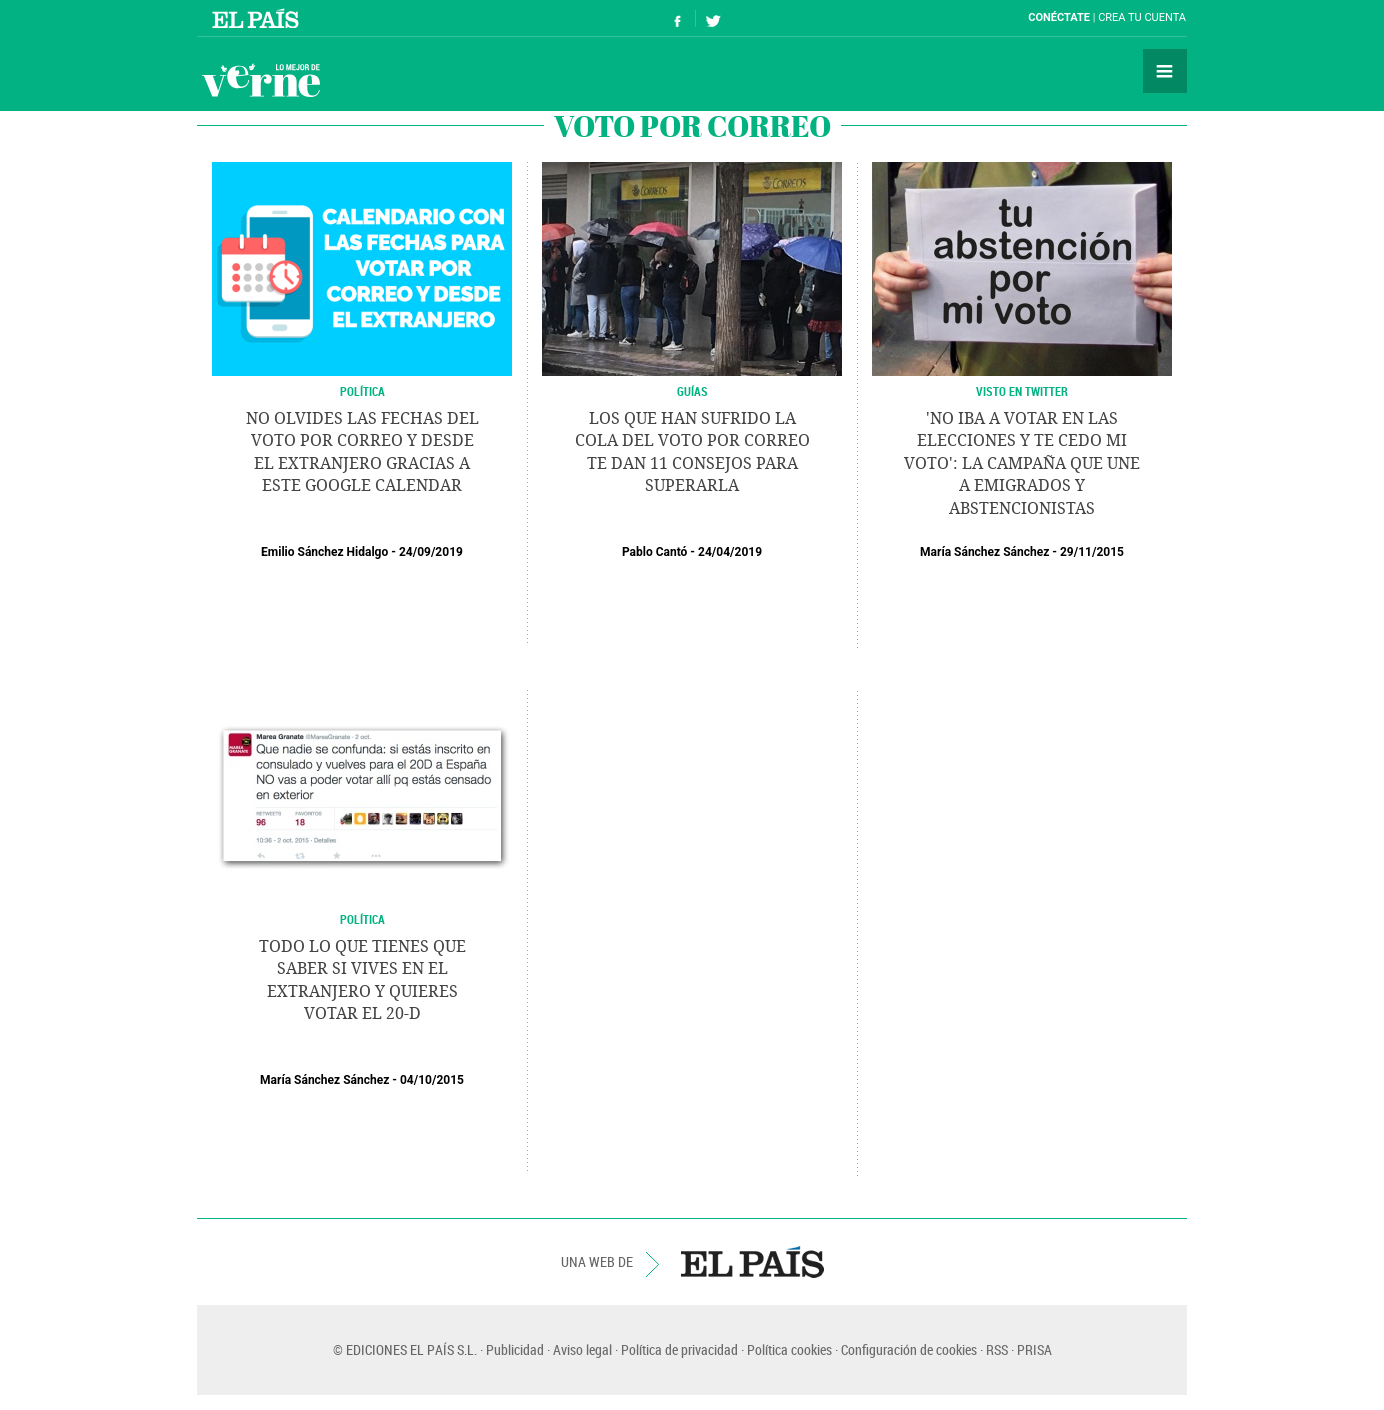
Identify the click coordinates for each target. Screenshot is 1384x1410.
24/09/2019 (431, 552)
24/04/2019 (730, 552)
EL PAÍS (752, 1262)
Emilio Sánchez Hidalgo (324, 552)
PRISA (1034, 1349)
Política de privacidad (679, 1349)
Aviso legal (582, 1349)
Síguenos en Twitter (713, 18)
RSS (997, 1349)
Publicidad (515, 1349)
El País (258, 18)
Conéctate (1059, 17)
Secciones (1165, 71)
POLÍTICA (362, 391)
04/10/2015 (432, 1080)
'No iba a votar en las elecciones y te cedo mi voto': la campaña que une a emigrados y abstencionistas (1022, 463)
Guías (692, 391)
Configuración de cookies (909, 1349)
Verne (261, 80)
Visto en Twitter (1022, 391)
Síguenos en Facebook (678, 18)
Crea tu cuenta (1142, 17)
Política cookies (789, 1349)
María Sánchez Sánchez (984, 552)
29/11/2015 (1092, 552)
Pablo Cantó (654, 552)
